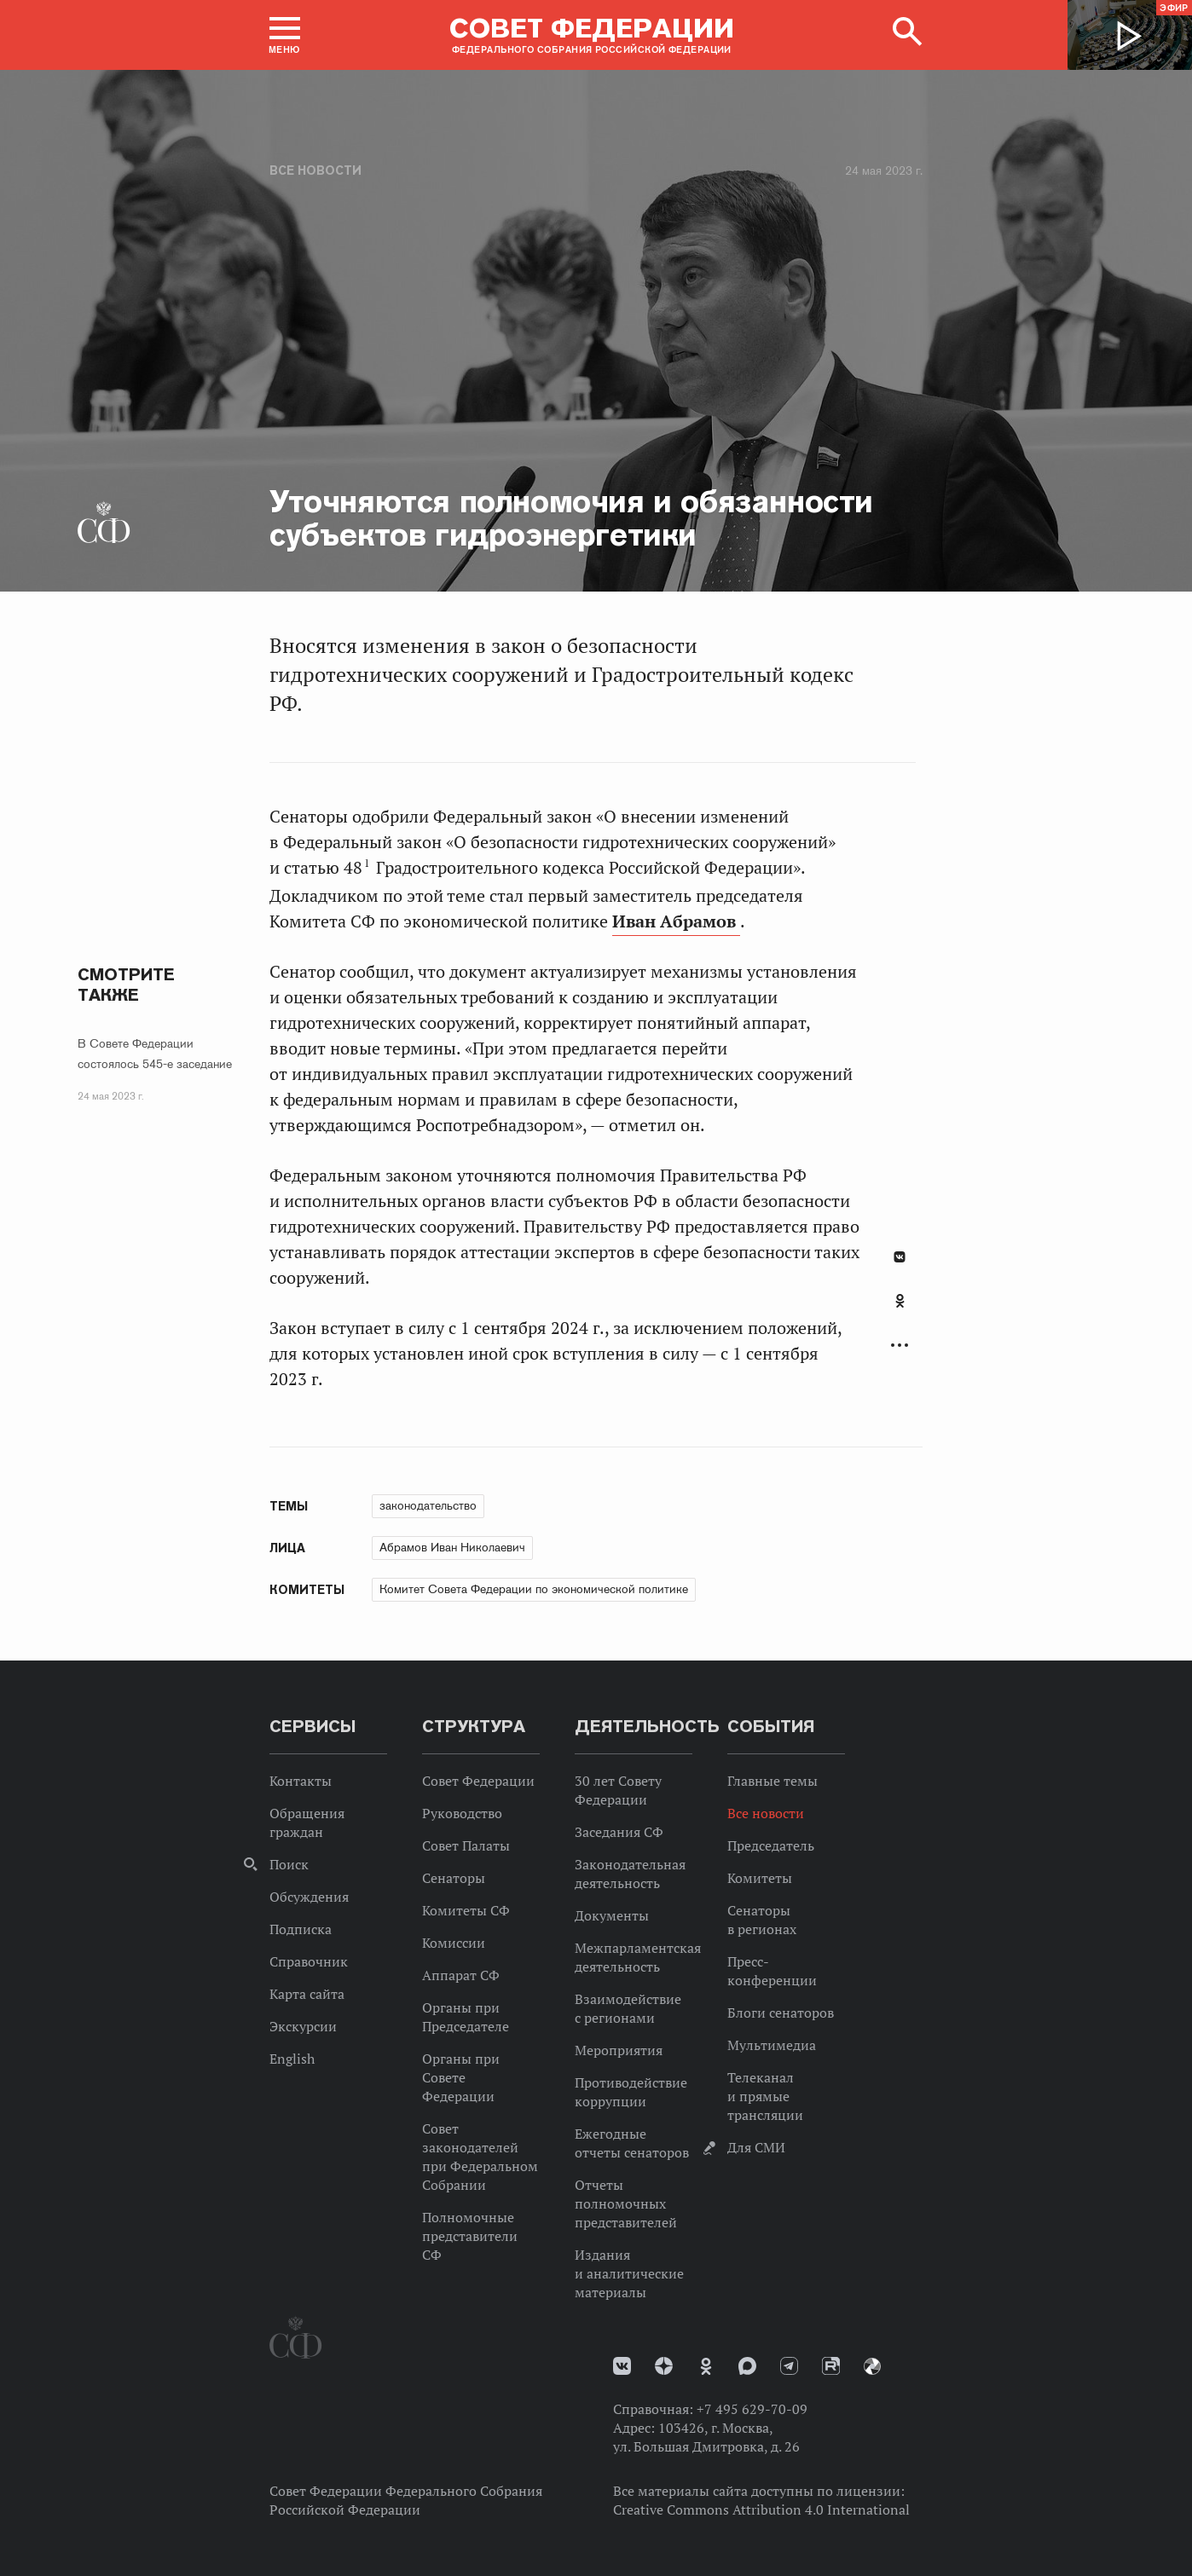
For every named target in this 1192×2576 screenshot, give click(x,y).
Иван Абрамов (676, 921)
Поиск (289, 1864)
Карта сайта (306, 1993)
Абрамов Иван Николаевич (452, 1547)
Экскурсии (303, 2026)
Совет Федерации (478, 1780)
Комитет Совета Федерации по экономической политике (533, 1589)
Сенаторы (453, 1877)
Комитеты (759, 1877)
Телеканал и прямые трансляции (765, 2096)
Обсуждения (309, 1896)
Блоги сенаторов (780, 2012)
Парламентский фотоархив (872, 2366)
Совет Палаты (466, 1845)
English (292, 2058)
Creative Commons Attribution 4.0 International (761, 2509)
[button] (284, 35)
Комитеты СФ (466, 1910)
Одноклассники (900, 1301)
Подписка (300, 1929)
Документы (612, 1915)
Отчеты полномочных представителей (626, 2203)
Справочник (308, 1961)
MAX (747, 2366)
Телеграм (789, 2366)
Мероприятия (619, 2050)
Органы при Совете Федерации (461, 2077)
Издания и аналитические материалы (629, 2273)
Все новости (315, 170)
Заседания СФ (619, 1831)
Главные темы (772, 1780)
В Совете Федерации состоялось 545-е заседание (155, 1053)
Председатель (770, 1845)
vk (622, 2366)
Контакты (300, 1780)
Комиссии (453, 1942)
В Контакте (899, 1256)
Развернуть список (899, 1345)
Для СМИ (756, 2147)
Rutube (831, 2366)
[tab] (899, 1310)
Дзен (664, 2366)
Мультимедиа (771, 2044)
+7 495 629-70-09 (752, 2408)
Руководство (462, 1813)
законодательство (428, 1505)
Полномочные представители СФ (470, 2236)
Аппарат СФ (461, 1975)
